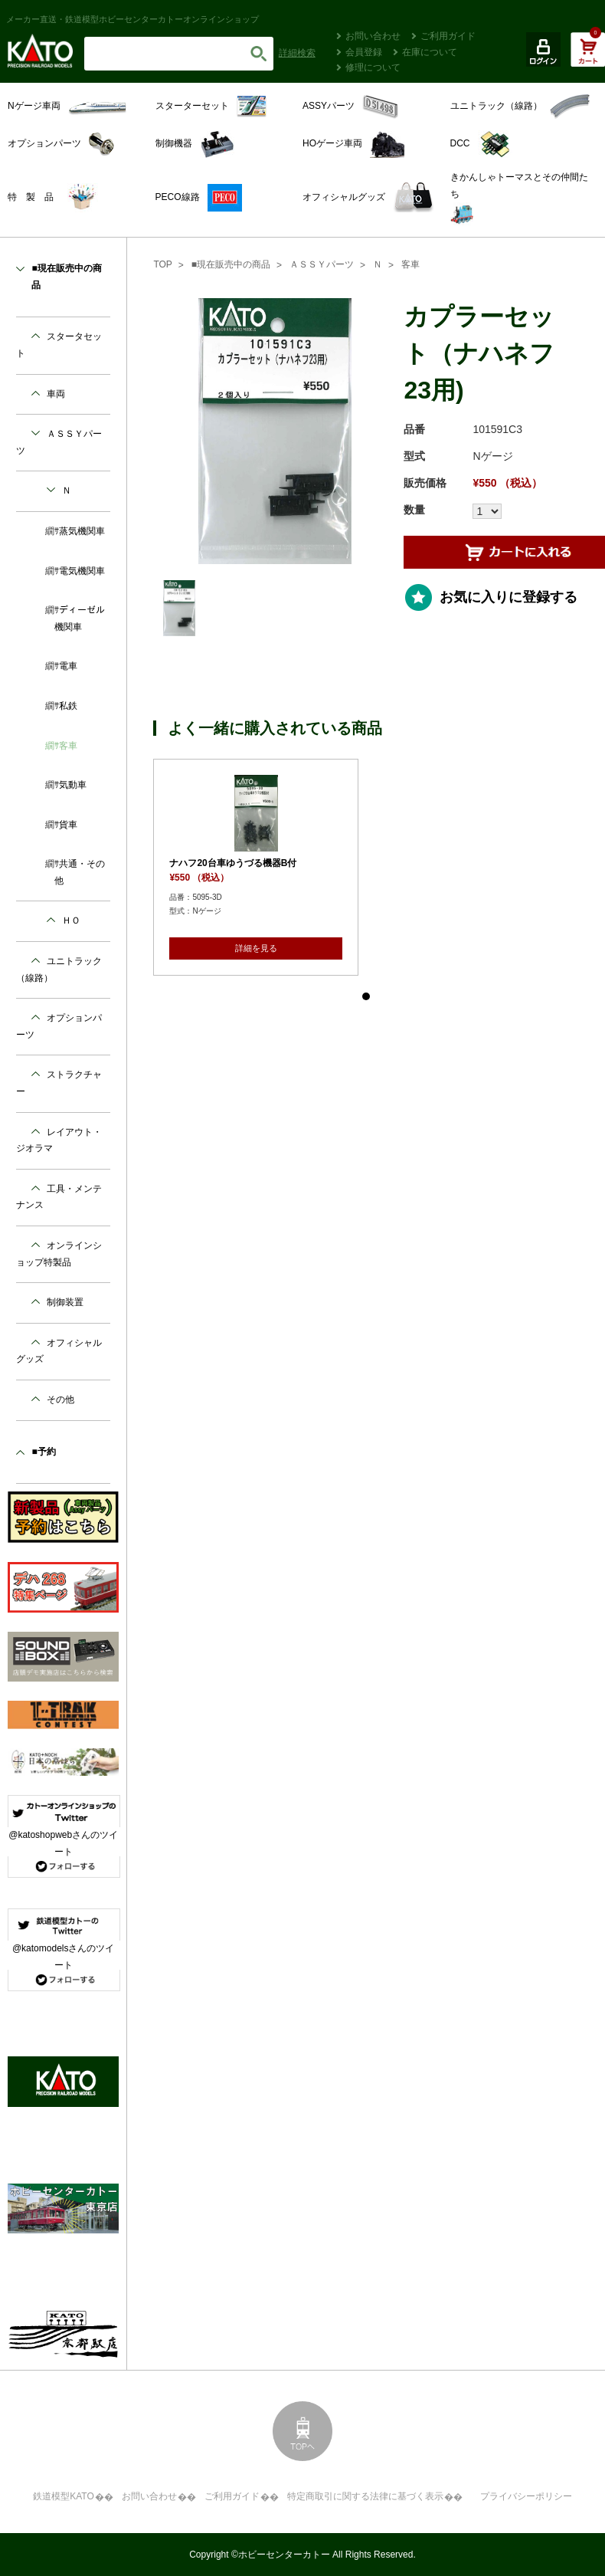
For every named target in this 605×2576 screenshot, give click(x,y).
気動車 (73, 784)
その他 (60, 1399)
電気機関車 (82, 571)
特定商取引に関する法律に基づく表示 (365, 2496)
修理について (373, 67)
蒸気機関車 (82, 531)
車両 (56, 394)
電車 (68, 666)
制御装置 (65, 1302)
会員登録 (363, 52)
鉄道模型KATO (63, 2496)
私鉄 (68, 706)
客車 (410, 264)
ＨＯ (71, 920)
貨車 (68, 824)
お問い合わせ (373, 36)
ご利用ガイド (448, 36)
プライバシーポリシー (526, 2496)
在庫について (429, 52)
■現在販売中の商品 (230, 264)
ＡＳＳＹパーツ (321, 264)
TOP (162, 264)
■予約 (43, 1451)
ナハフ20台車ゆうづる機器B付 (232, 863)
